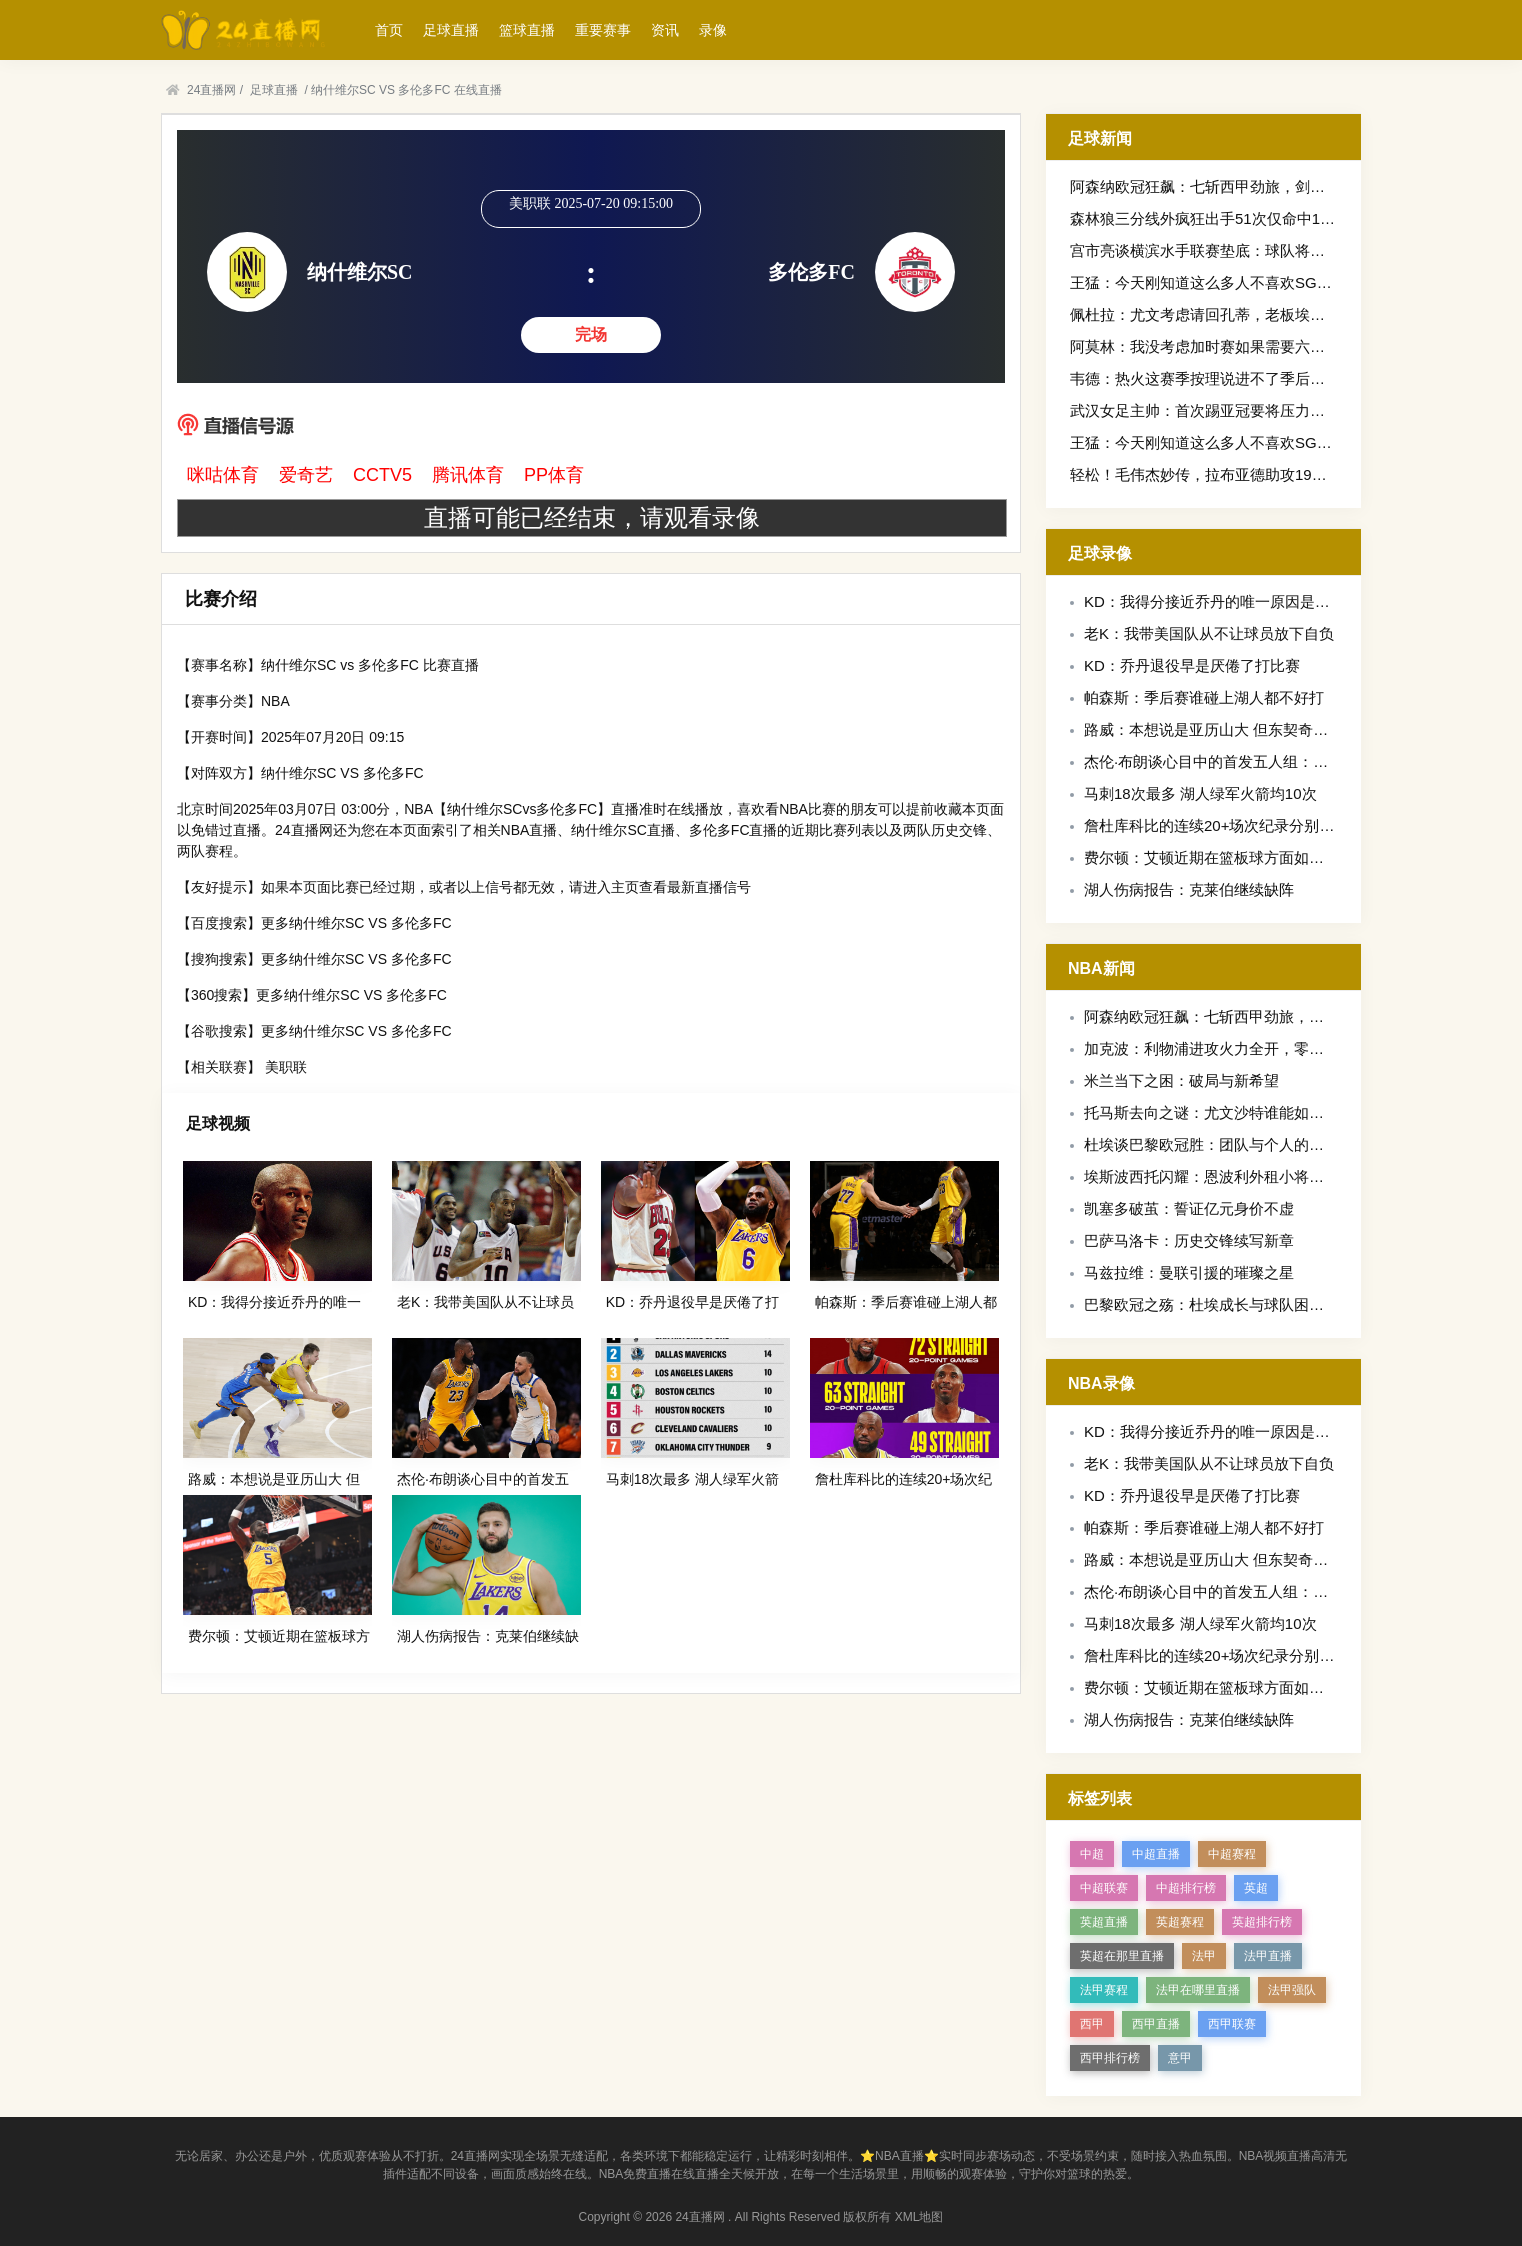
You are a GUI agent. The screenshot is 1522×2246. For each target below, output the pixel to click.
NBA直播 (529, 830)
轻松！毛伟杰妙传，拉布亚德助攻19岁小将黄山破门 (1243, 474)
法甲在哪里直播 (1198, 1990)
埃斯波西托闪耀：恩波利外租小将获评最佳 (1226, 1176)
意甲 (1180, 2058)
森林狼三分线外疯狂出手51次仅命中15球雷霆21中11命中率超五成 (1291, 218)
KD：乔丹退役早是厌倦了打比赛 (1192, 665)
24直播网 (211, 90)
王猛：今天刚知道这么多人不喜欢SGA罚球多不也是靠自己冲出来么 (1296, 282)
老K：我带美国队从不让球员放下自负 (1209, 633)
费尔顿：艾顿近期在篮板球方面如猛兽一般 (1226, 857)
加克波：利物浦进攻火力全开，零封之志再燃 (1234, 1048)
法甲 (1204, 1956)
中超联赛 (1104, 1888)
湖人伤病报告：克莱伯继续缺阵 (1189, 889)
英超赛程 (1180, 1922)
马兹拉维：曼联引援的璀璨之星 (1189, 1272)
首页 (389, 30)
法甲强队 (1292, 1990)
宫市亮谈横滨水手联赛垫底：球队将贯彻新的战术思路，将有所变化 (1295, 250)
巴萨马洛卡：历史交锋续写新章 (1189, 1240)
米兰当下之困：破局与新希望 (1181, 1080)
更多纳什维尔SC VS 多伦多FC (356, 923)
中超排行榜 (1186, 1888)
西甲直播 (1156, 2024)
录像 (713, 30)
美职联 (286, 1067)
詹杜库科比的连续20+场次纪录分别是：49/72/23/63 (1256, 825)
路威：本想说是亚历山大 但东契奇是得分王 (1228, 729)
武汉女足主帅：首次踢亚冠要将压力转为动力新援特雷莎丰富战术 (1287, 410)
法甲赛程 (1104, 1990)
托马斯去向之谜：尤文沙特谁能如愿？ (1211, 1112)
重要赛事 (603, 30)
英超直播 (1104, 1922)
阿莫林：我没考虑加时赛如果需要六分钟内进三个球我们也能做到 (1287, 346)
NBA (275, 701)
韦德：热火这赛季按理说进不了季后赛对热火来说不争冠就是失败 (1287, 378)
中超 (1092, 1854)
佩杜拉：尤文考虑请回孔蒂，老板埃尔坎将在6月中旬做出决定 (1276, 314)
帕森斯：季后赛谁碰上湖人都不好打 (1204, 697)
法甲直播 (1268, 1956)
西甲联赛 (1232, 2024)
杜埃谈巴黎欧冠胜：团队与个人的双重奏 (1219, 1144)
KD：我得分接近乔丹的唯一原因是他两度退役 (1237, 601)
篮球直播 (527, 30)
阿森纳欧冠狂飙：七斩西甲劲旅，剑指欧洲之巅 (1227, 186)
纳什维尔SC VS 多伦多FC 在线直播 (406, 90)
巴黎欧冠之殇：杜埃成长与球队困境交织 (1219, 1304)
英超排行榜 (1262, 1922)
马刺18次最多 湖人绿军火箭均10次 (1200, 793)
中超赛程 (1232, 1854)
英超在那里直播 (1122, 1956)
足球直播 (451, 30)
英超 (1256, 1888)
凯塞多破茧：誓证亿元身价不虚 (1189, 1208)
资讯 (665, 30)
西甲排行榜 (1110, 2058)
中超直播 (1156, 1854)
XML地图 (919, 2217)
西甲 (1092, 2024)
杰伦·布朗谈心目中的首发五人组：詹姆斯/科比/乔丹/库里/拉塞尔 (1297, 761)
